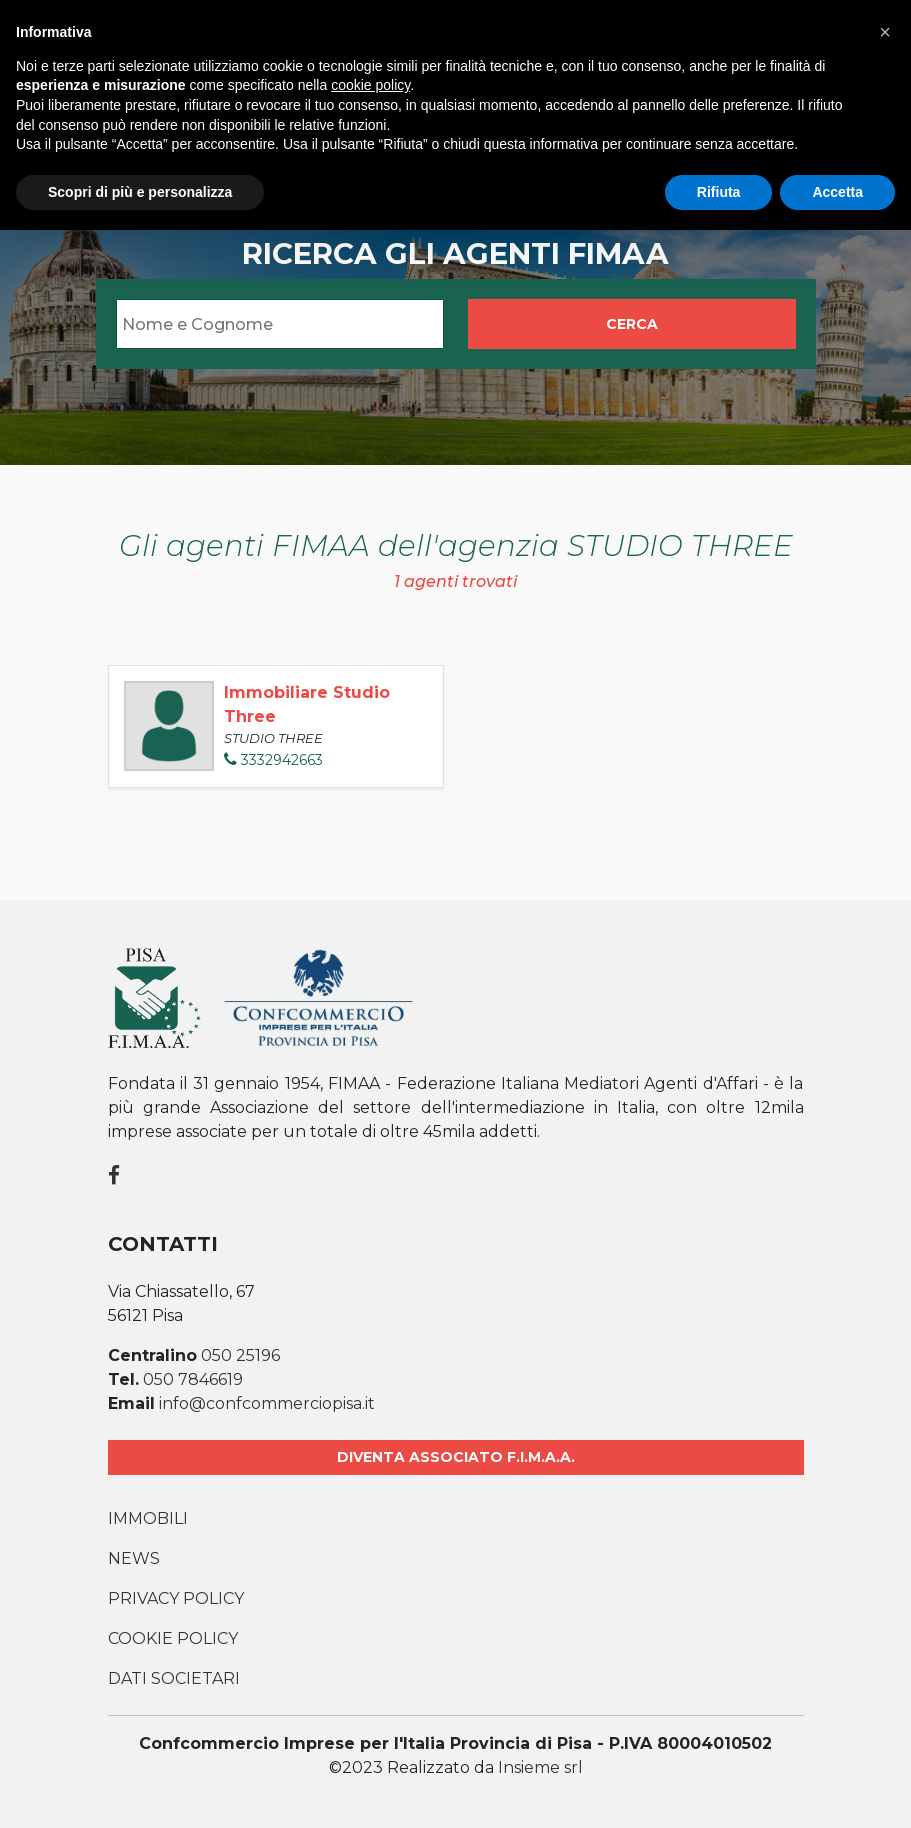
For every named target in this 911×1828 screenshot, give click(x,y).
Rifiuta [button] (719, 192)
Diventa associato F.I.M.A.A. (456, 1457)
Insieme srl (540, 1767)
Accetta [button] (837, 192)
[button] (885, 32)
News (134, 1558)
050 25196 (240, 1355)
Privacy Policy (176, 1598)
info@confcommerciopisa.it (267, 1403)
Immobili (148, 1518)
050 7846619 (193, 1379)
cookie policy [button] (370, 85)
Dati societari (174, 1678)
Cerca (632, 324)
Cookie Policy (173, 1638)
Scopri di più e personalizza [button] (140, 192)
